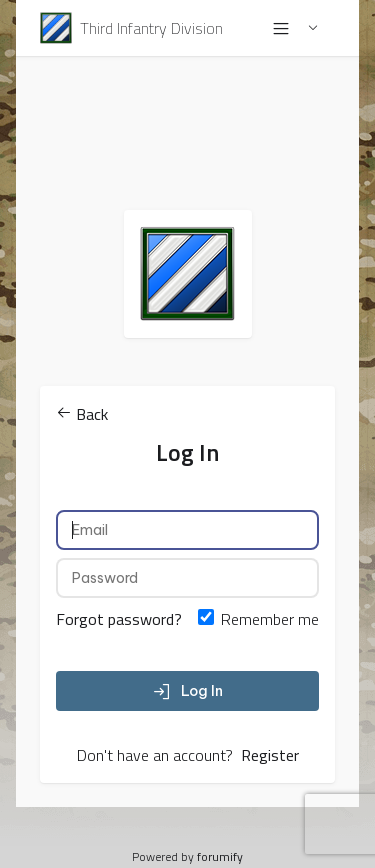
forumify (220, 856)
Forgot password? (119, 619)
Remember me (270, 619)
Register (270, 755)
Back (82, 414)
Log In (188, 691)
